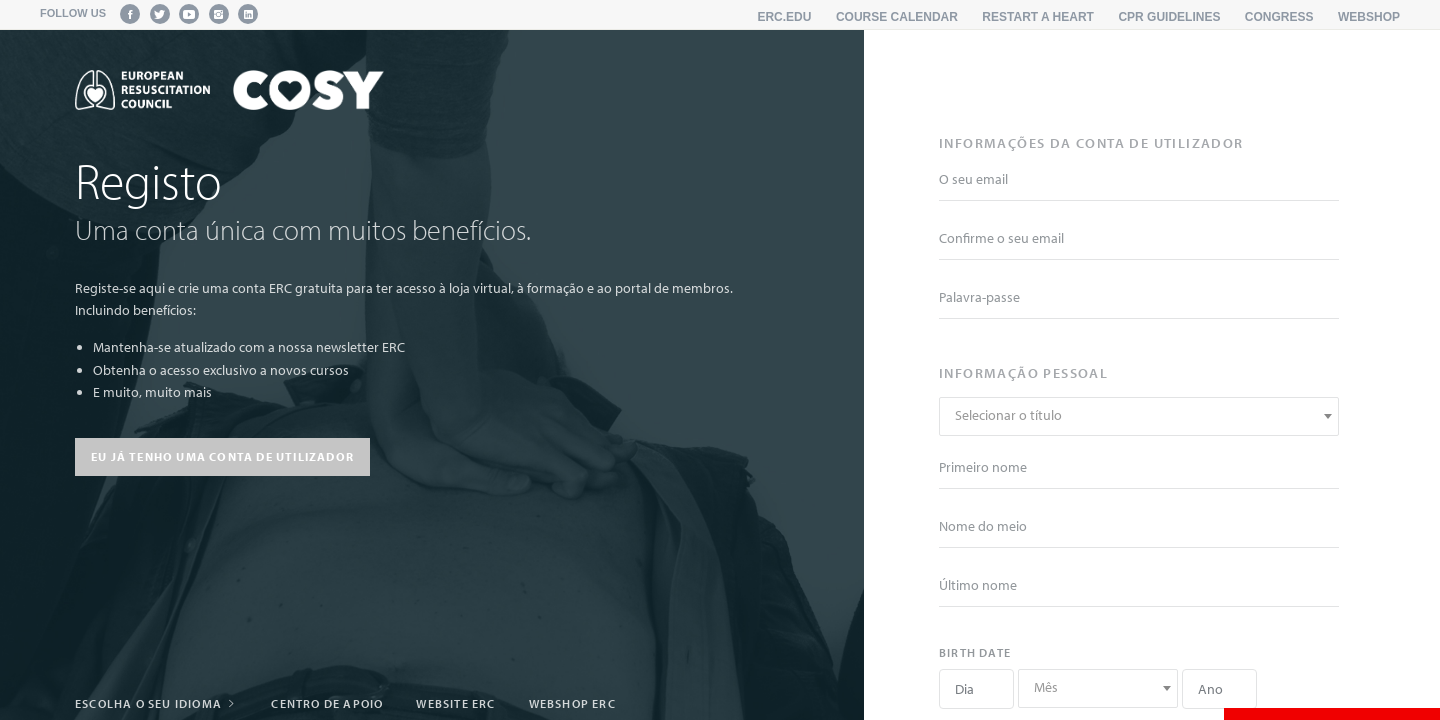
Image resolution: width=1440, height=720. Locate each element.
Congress (1279, 17)
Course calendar (897, 17)
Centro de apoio (327, 703)
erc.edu (784, 17)
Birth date (975, 652)
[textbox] (1139, 415)
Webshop (1369, 17)
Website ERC (455, 703)
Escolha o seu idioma (156, 703)
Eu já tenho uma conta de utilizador (222, 456)
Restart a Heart (1038, 17)
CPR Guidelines (1169, 17)
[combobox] (1139, 416)
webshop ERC (572, 703)
